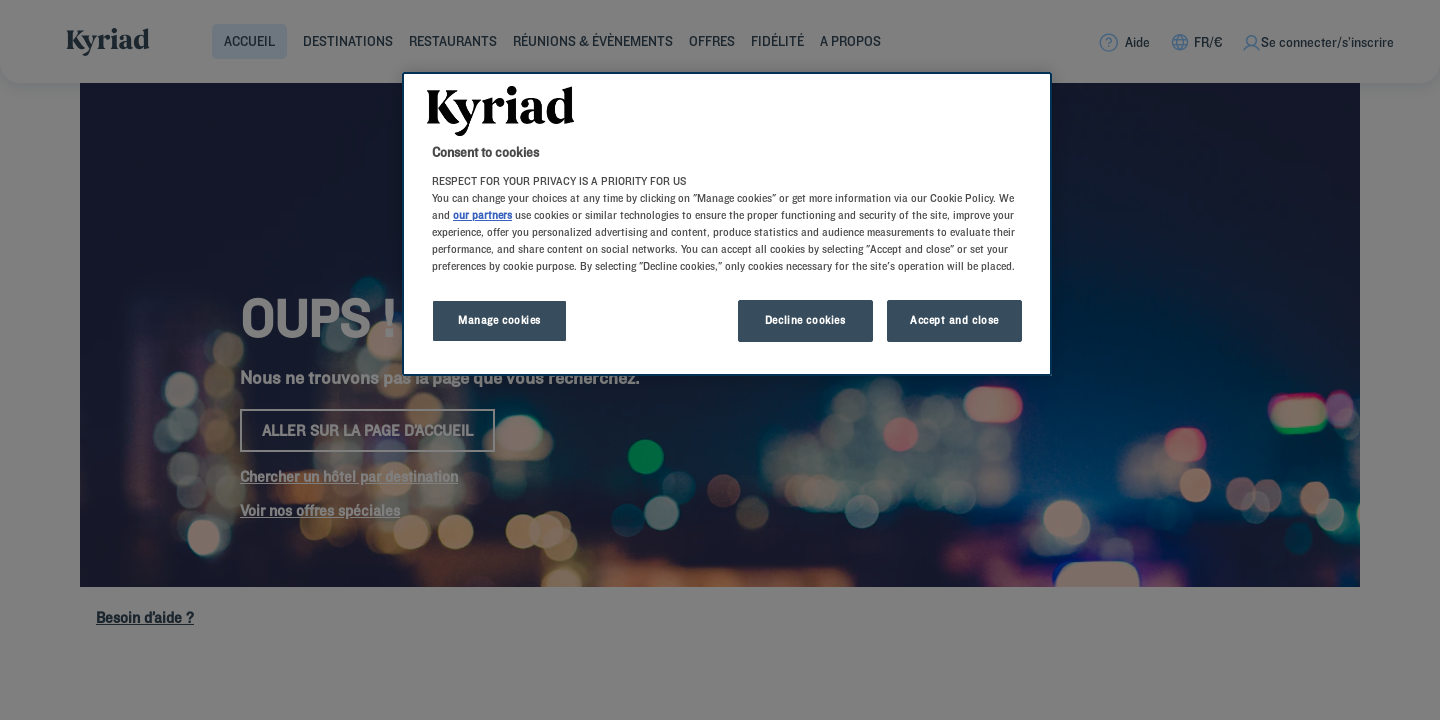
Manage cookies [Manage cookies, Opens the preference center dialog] (499, 320)
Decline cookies (805, 320)
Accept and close (954, 320)
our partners (482, 215)
